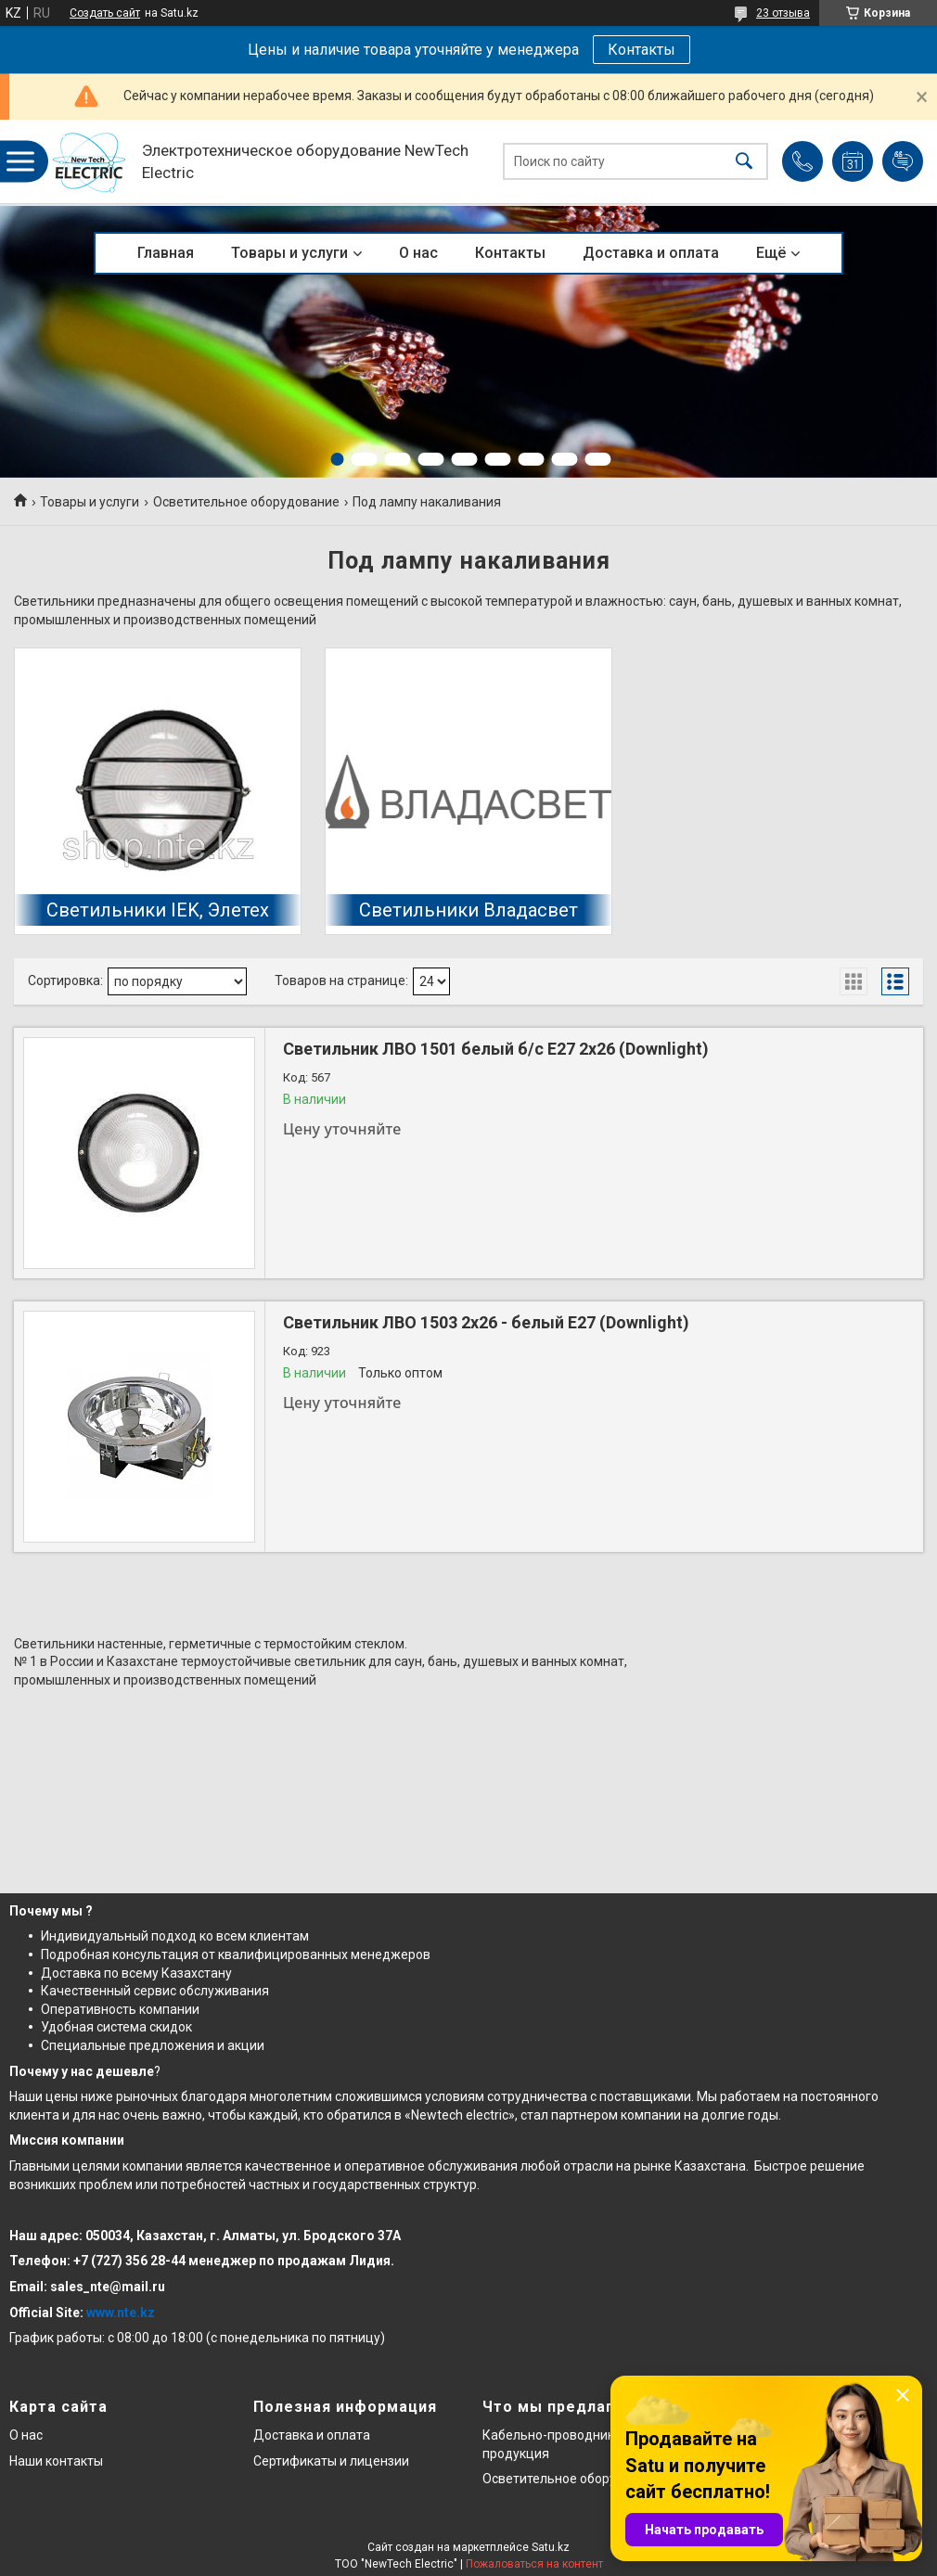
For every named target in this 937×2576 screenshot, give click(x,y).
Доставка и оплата (651, 253)
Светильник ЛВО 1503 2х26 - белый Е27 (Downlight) (486, 1322)
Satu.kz (551, 2547)
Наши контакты (56, 2461)
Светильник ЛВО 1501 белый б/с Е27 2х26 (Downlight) (496, 1048)
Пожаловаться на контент (534, 2563)
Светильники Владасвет (468, 910)
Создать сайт (105, 12)
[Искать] (744, 162)
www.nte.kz (120, 2312)
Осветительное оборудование (246, 501)
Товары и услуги (289, 253)
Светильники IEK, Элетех (157, 910)
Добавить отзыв (902, 161)
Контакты (641, 49)
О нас (418, 253)
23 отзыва (783, 12)
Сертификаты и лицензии (331, 2461)
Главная (165, 253)
